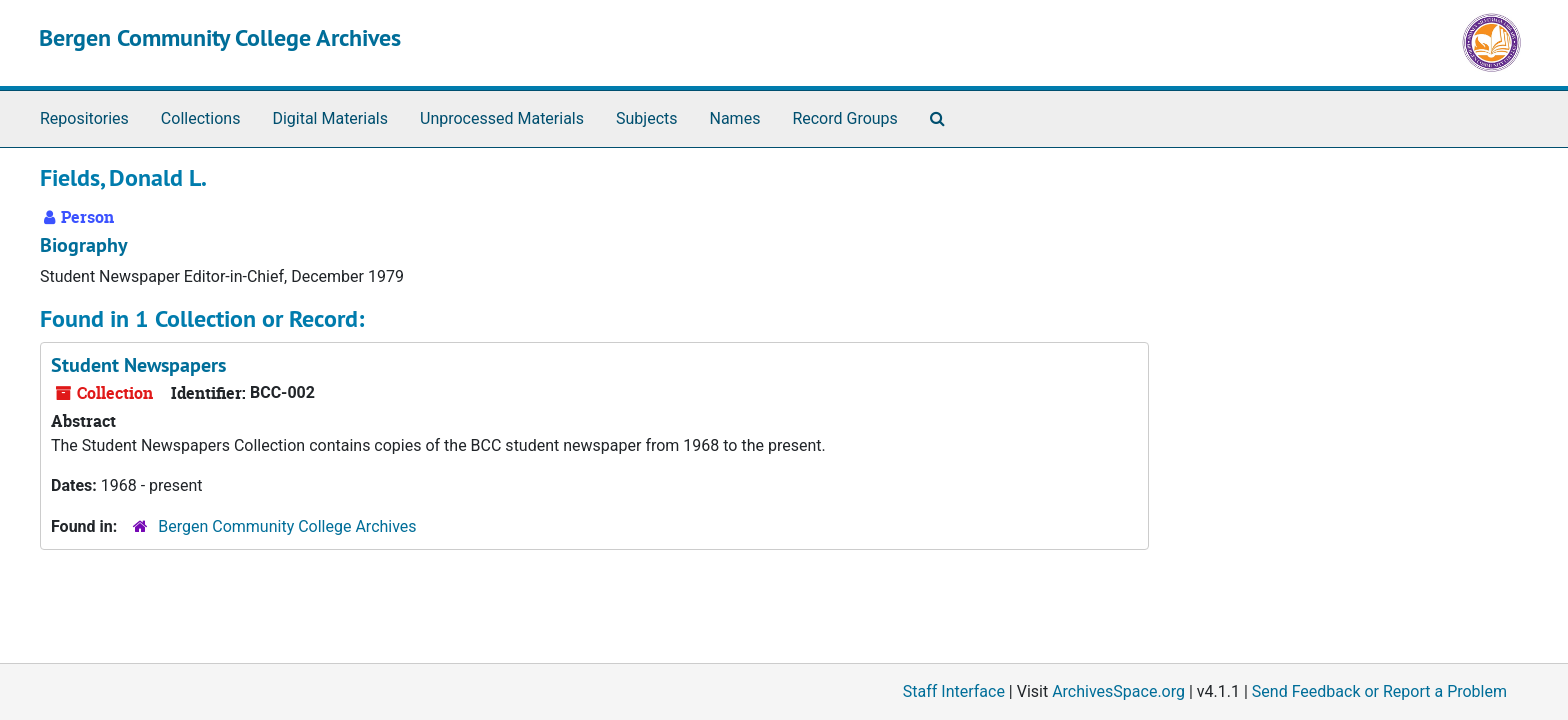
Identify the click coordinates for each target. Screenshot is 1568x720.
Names (735, 118)
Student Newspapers (138, 365)
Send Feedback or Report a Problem (1379, 691)
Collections (201, 118)
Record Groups (844, 118)
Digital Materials (330, 118)
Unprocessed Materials (502, 118)
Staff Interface (954, 691)
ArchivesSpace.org (1118, 691)
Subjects (646, 118)
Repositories (84, 118)
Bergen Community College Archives (220, 37)
